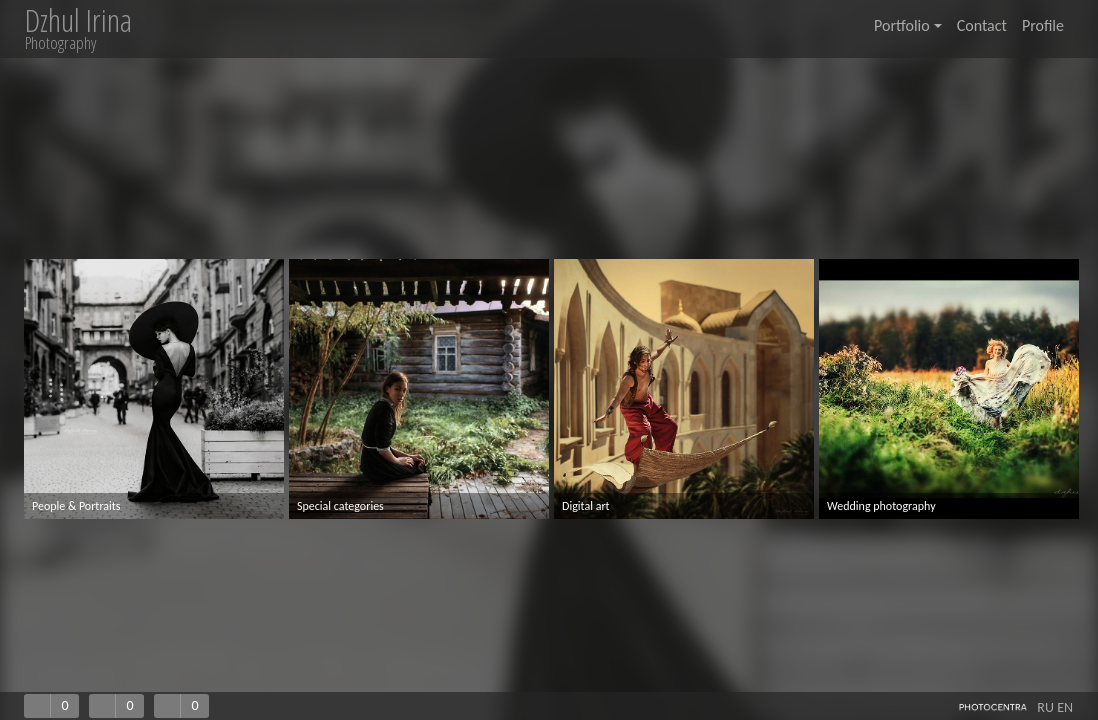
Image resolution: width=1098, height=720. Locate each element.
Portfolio (908, 26)
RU (1045, 707)
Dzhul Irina (78, 20)
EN (1065, 707)
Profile (1043, 26)
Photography (60, 42)
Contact (982, 26)
